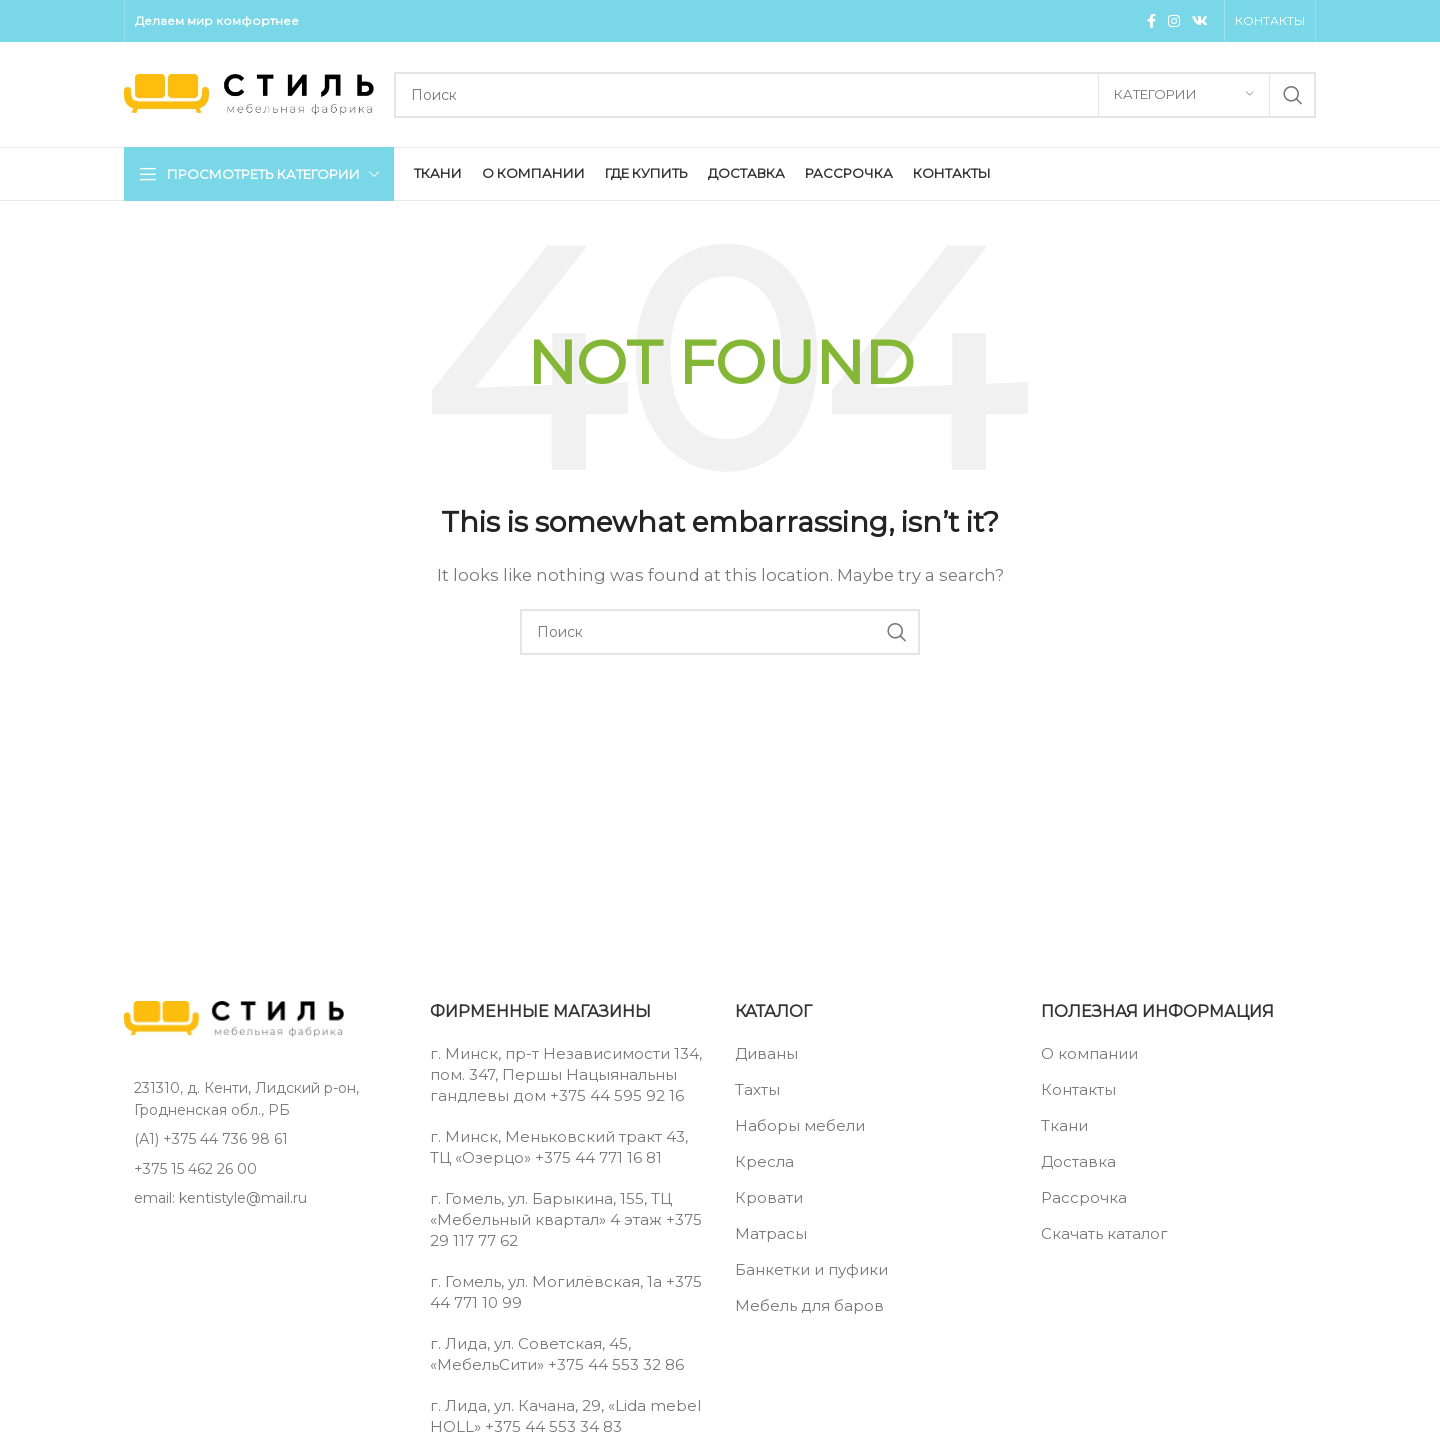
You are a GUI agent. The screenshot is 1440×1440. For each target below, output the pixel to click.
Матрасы (771, 1233)
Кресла (764, 1161)
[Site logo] (249, 92)
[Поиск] (855, 95)
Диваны (766, 1053)
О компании (1089, 1053)
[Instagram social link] (1174, 21)
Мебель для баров (809, 1305)
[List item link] (262, 1139)
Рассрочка (1084, 1197)
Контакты (1078, 1089)
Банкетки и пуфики (811, 1269)
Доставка (1078, 1161)
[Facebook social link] (1151, 21)
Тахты (757, 1089)
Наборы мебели (800, 1125)
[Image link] (234, 1017)
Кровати (769, 1197)
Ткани (1064, 1125)
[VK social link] (1200, 21)
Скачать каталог (1104, 1233)
